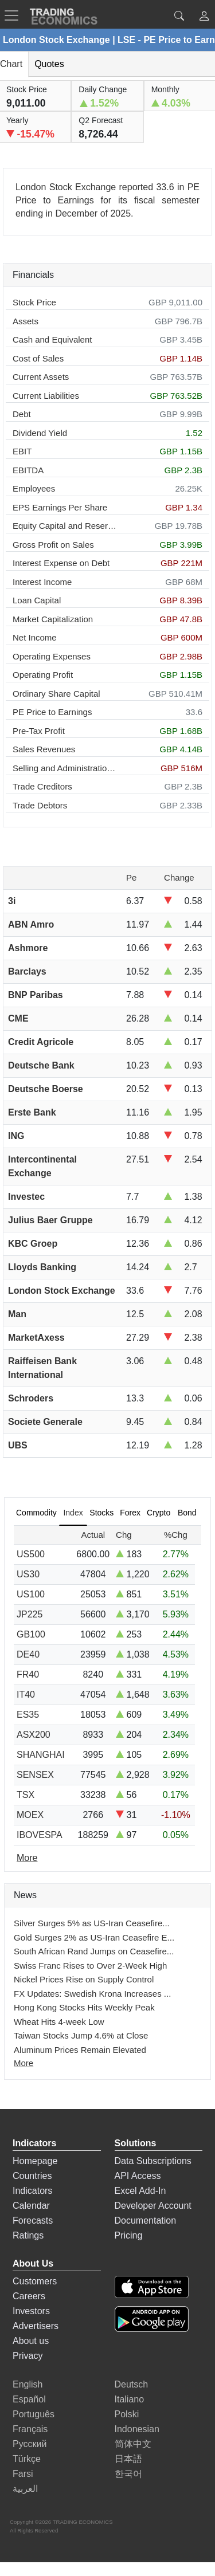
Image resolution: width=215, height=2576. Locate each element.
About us (31, 2341)
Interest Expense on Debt (61, 563)
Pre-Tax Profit (39, 731)
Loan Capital (37, 600)
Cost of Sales (38, 358)
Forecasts (33, 2220)
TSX (25, 1795)
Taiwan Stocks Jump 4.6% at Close (81, 2035)
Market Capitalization (53, 619)
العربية (25, 2488)
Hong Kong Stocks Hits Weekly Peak (84, 2007)
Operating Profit (43, 675)
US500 (31, 1554)
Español (29, 2399)
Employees (34, 488)
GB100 (31, 1634)
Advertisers (35, 2326)
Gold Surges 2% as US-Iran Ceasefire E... (94, 1937)
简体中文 (133, 2444)
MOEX (30, 1815)
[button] (204, 17)
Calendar (31, 2205)
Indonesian (137, 2429)
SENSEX (35, 1775)
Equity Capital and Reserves (65, 526)
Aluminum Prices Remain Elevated (80, 2050)
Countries (32, 2176)
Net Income (35, 637)
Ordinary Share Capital (56, 693)
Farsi (23, 2474)
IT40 (26, 1694)
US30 (28, 1574)
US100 (31, 1594)
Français (30, 2429)
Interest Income (42, 582)
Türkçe (27, 2459)
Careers (29, 2296)
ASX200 (33, 1734)
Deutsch (131, 2384)
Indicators (32, 2191)
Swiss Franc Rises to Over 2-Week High (90, 1965)
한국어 (128, 2474)
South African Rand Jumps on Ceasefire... (94, 1951)
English (27, 2384)
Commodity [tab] (36, 1512)
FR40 (28, 1674)
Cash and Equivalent (52, 339)
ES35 (28, 1714)
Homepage (35, 2161)
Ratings (28, 2235)
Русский (29, 2444)
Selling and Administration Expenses (65, 768)
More (23, 2063)
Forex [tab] (130, 1512)
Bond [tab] (187, 1512)
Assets (25, 321)
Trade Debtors (40, 805)
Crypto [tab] (158, 1512)
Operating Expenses (52, 656)
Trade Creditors (42, 786)
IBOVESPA (39, 1835)
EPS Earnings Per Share (60, 507)
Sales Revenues (44, 749)
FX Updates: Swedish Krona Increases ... (92, 1993)
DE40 (28, 1654)
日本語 (128, 2459)
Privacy (27, 2356)
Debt (22, 414)
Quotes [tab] (49, 64)
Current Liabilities (46, 395)
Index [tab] (73, 1512)
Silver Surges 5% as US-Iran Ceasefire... (92, 1923)
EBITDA (28, 470)
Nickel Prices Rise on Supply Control (84, 1979)
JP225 (29, 1614)
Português (33, 2414)
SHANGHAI (41, 1755)
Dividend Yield (40, 433)
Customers (35, 2281)
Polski (127, 2414)
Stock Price (34, 302)
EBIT (22, 451)
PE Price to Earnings (52, 712)
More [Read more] (27, 1858)
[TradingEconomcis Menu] (15, 15)
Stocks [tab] (101, 1512)
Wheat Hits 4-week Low (59, 2022)
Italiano (129, 2399)
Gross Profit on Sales (53, 544)
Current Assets (41, 377)
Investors (31, 2311)
